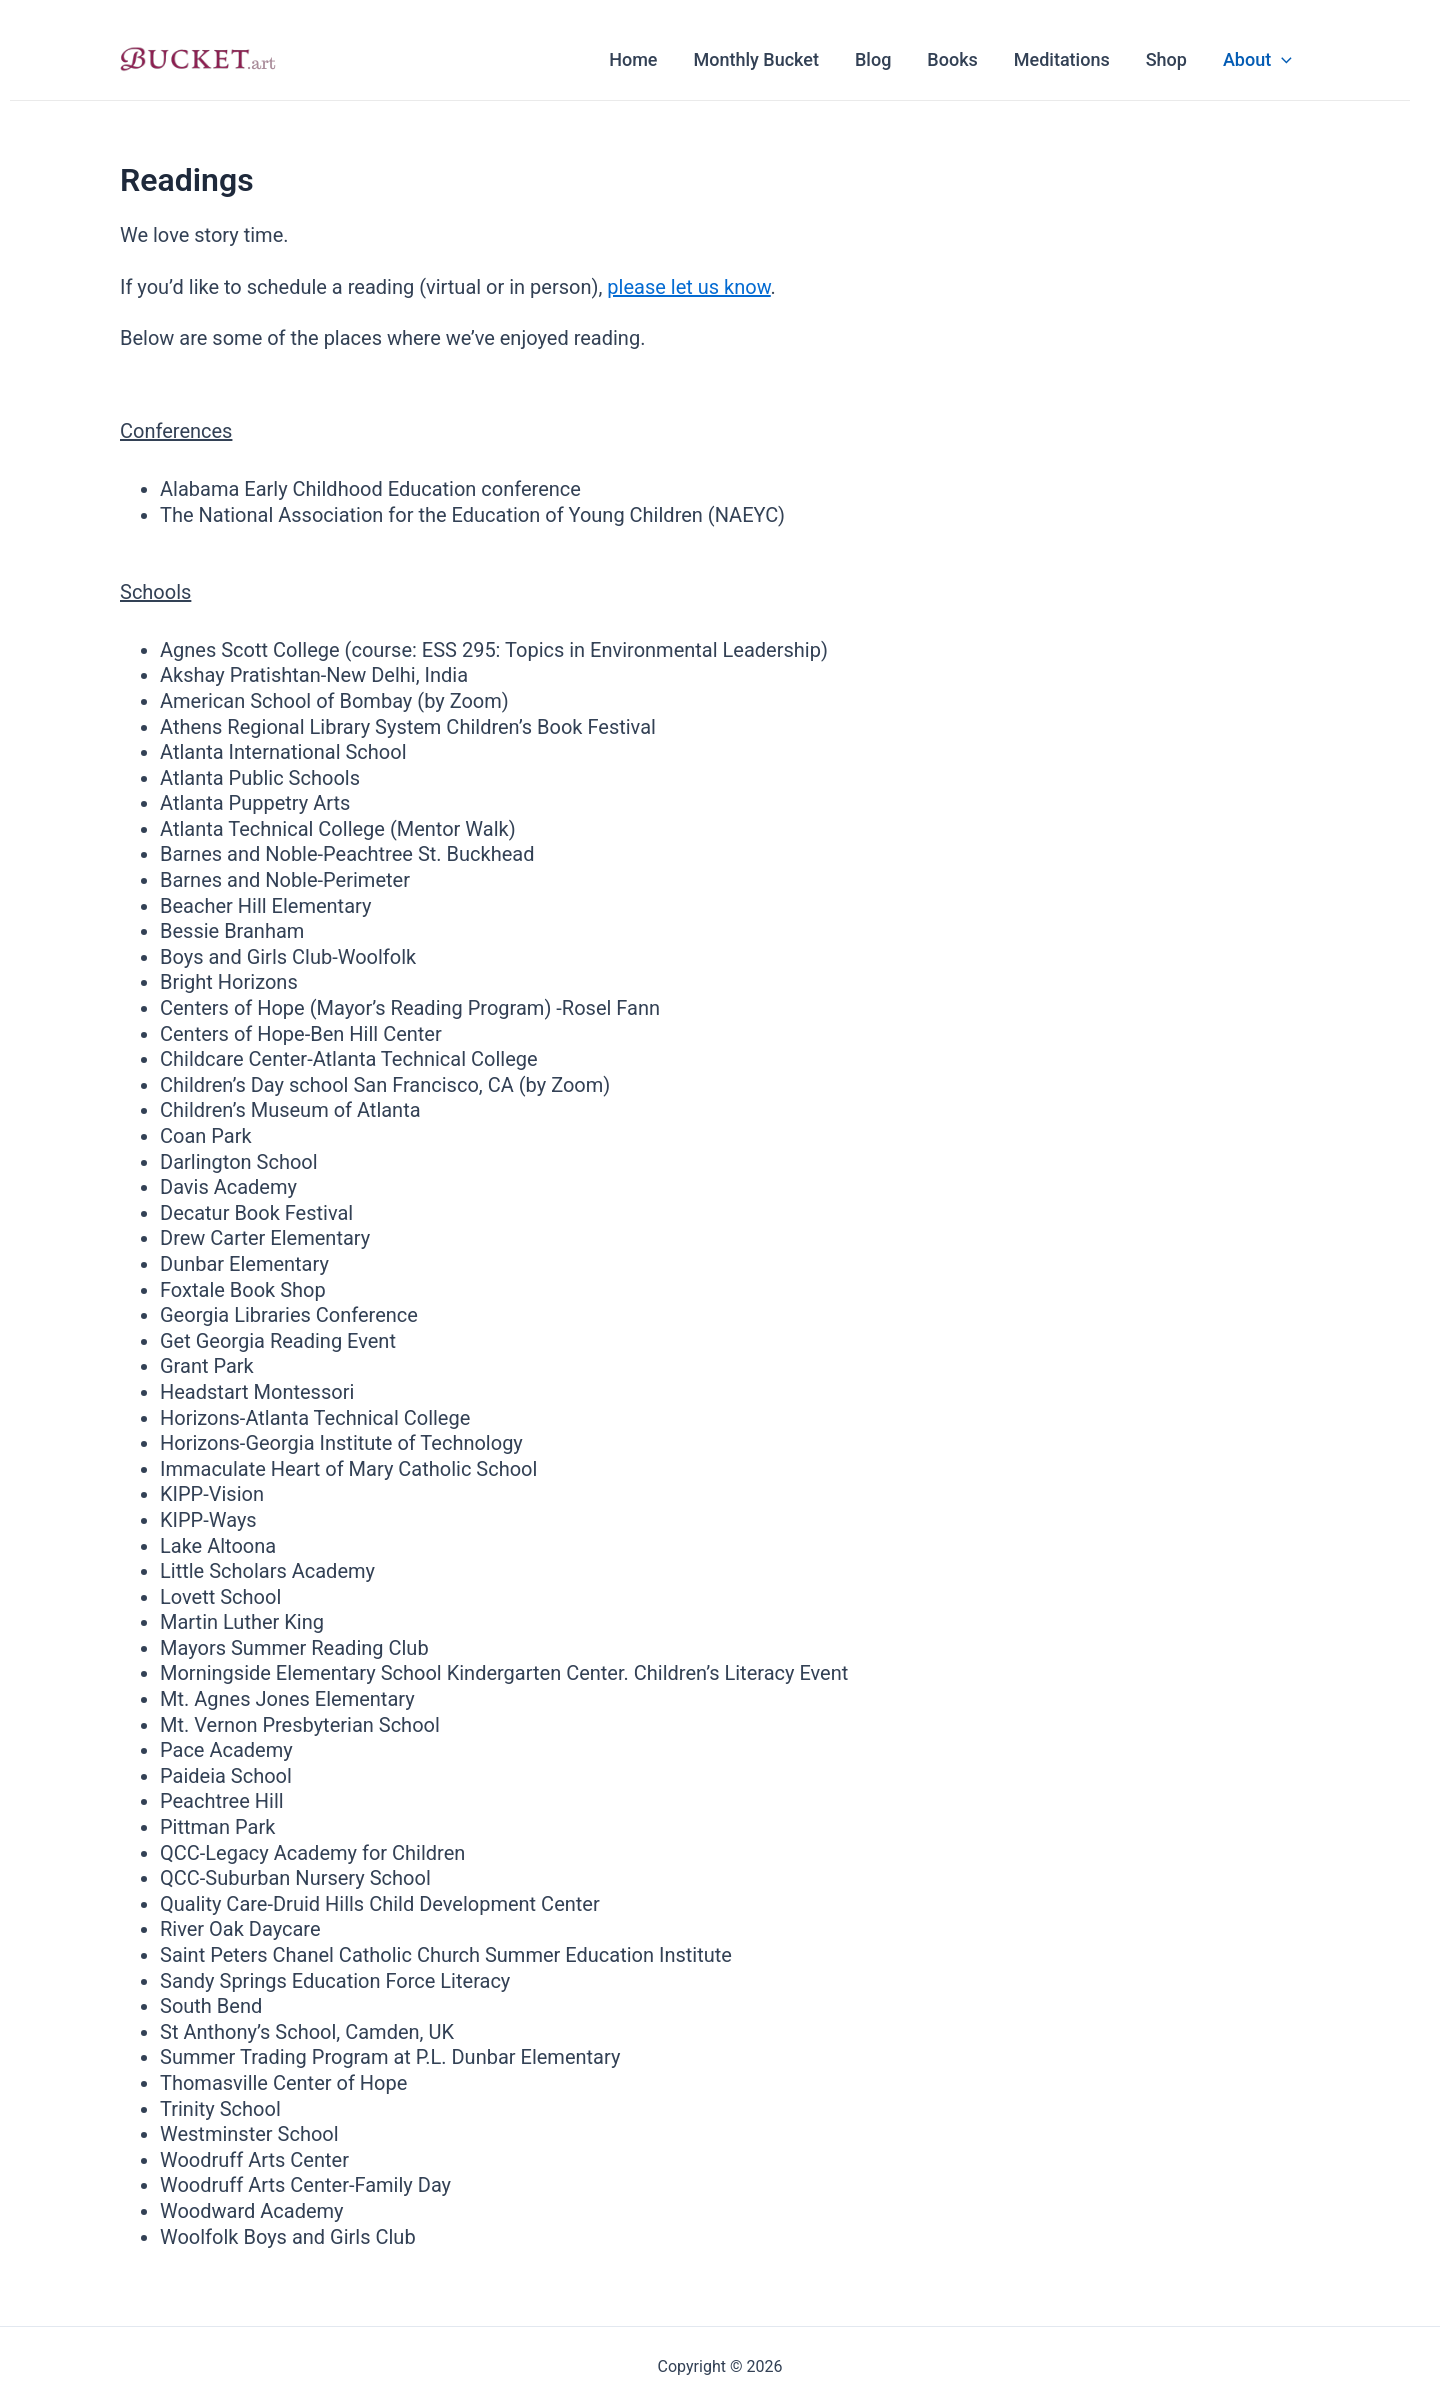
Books (952, 59)
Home (633, 59)
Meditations (1062, 59)
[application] (1281, 60)
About (1257, 60)
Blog (873, 59)
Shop (1166, 59)
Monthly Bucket (756, 59)
